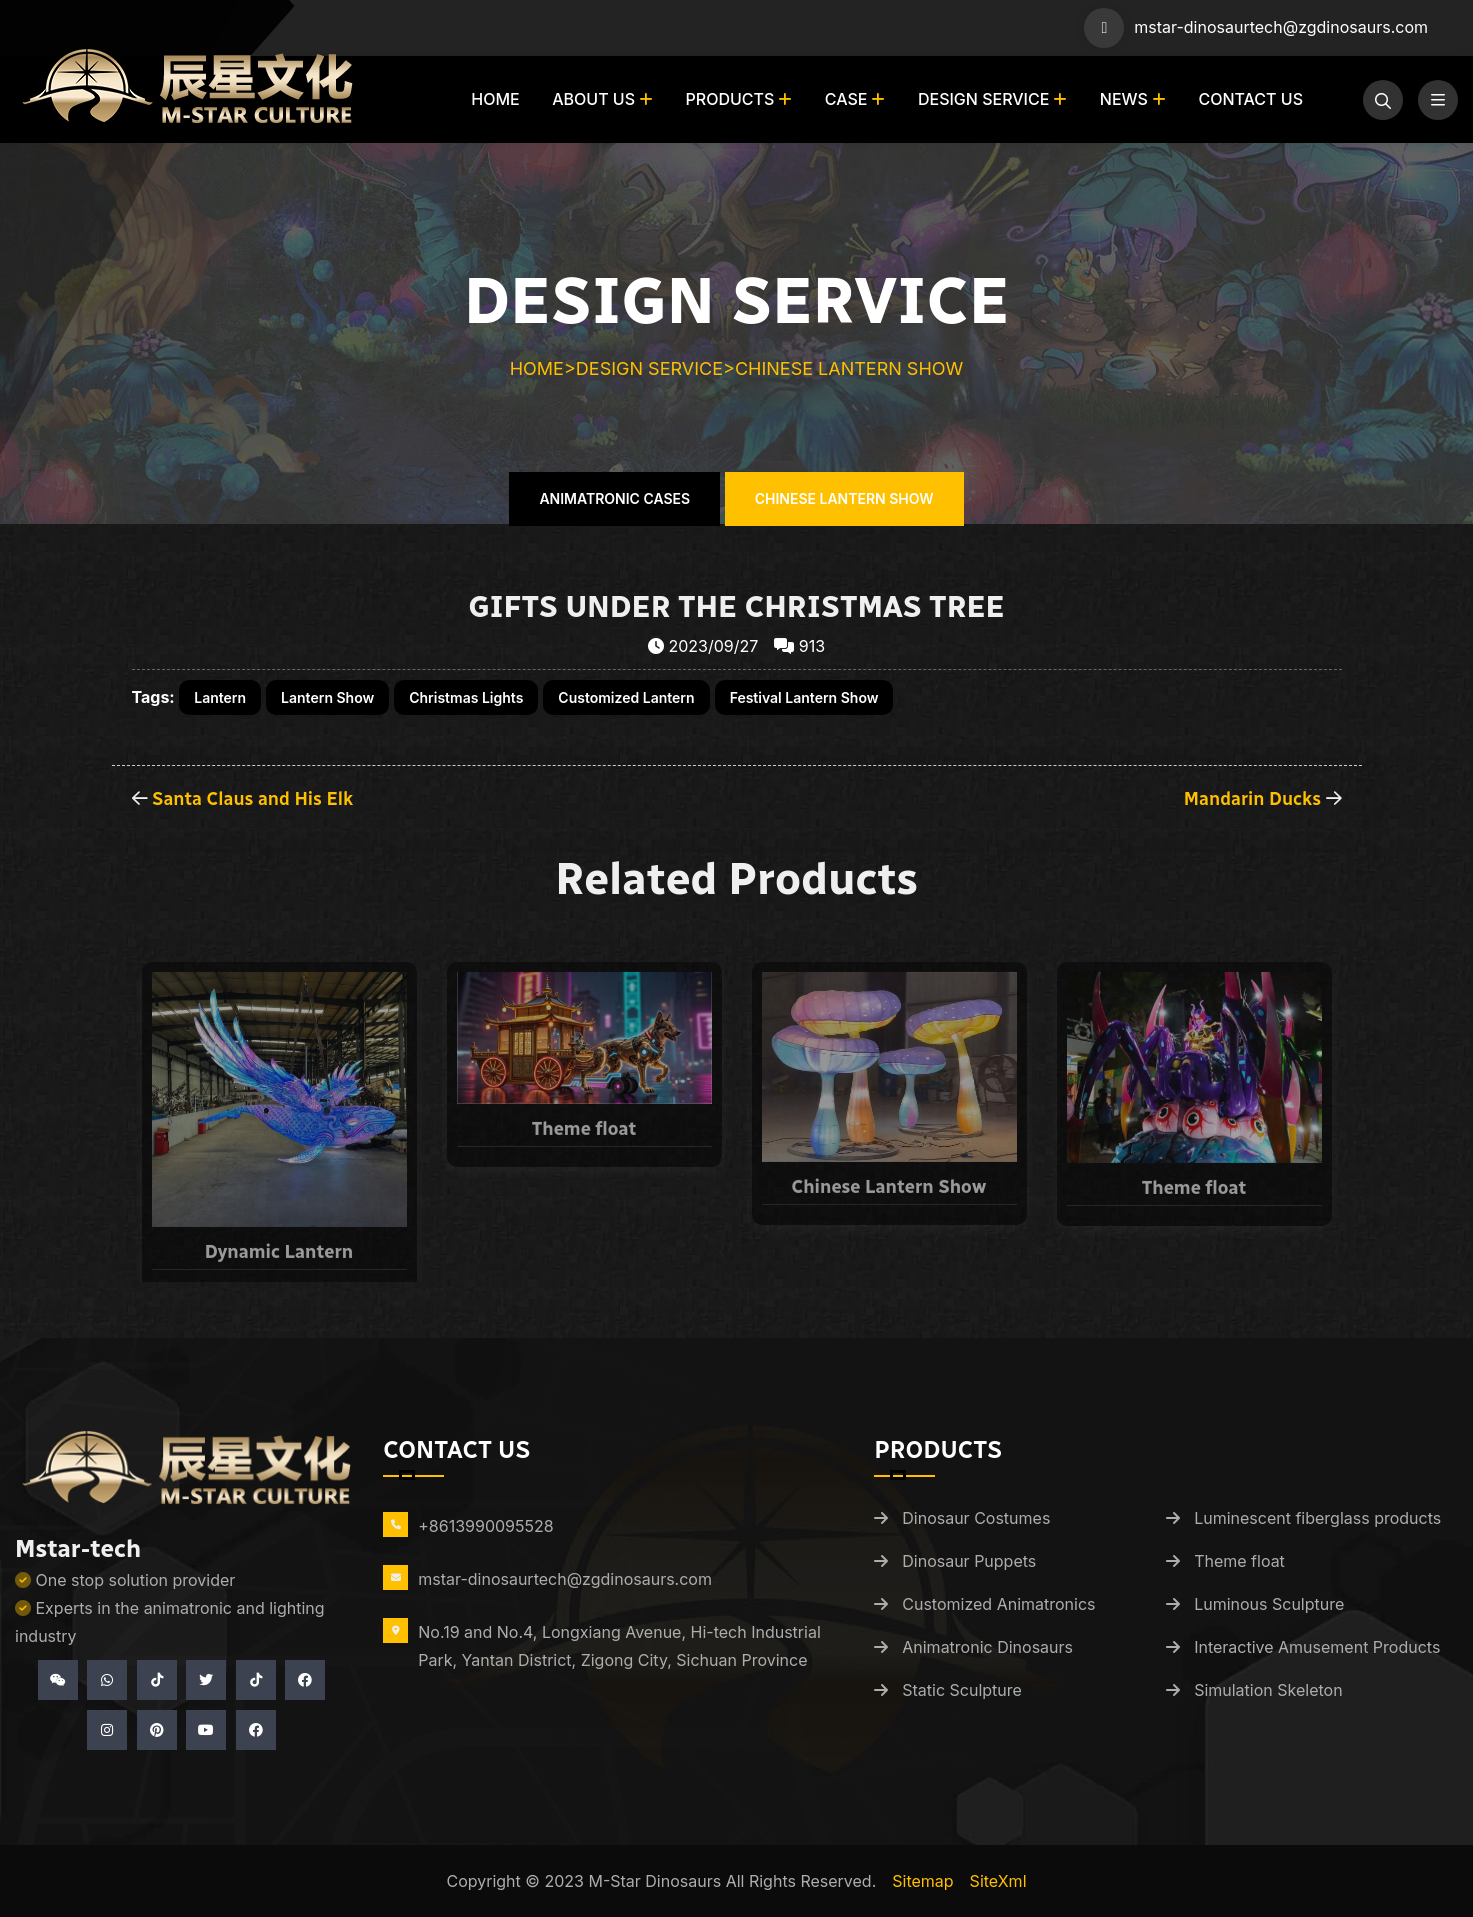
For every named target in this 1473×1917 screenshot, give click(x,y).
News (1124, 99)
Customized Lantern (626, 697)
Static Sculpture (962, 1690)
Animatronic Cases (614, 498)
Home (495, 99)
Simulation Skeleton (1268, 1690)
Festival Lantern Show (804, 697)
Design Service (983, 99)
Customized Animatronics (998, 1604)
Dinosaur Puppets (969, 1561)
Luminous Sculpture (1269, 1604)
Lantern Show (327, 697)
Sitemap (922, 1881)
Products (730, 99)
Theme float (1239, 1561)
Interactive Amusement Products (1317, 1647)
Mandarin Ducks (1252, 799)
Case (846, 99)
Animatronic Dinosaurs (987, 1647)
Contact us (1250, 99)
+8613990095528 (485, 1526)
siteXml (998, 1881)
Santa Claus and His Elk (252, 799)
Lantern (220, 697)
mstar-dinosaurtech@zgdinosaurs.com (1281, 27)
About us (593, 99)
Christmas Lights (466, 697)
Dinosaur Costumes (976, 1518)
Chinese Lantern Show (849, 368)
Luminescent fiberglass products (1317, 1518)
